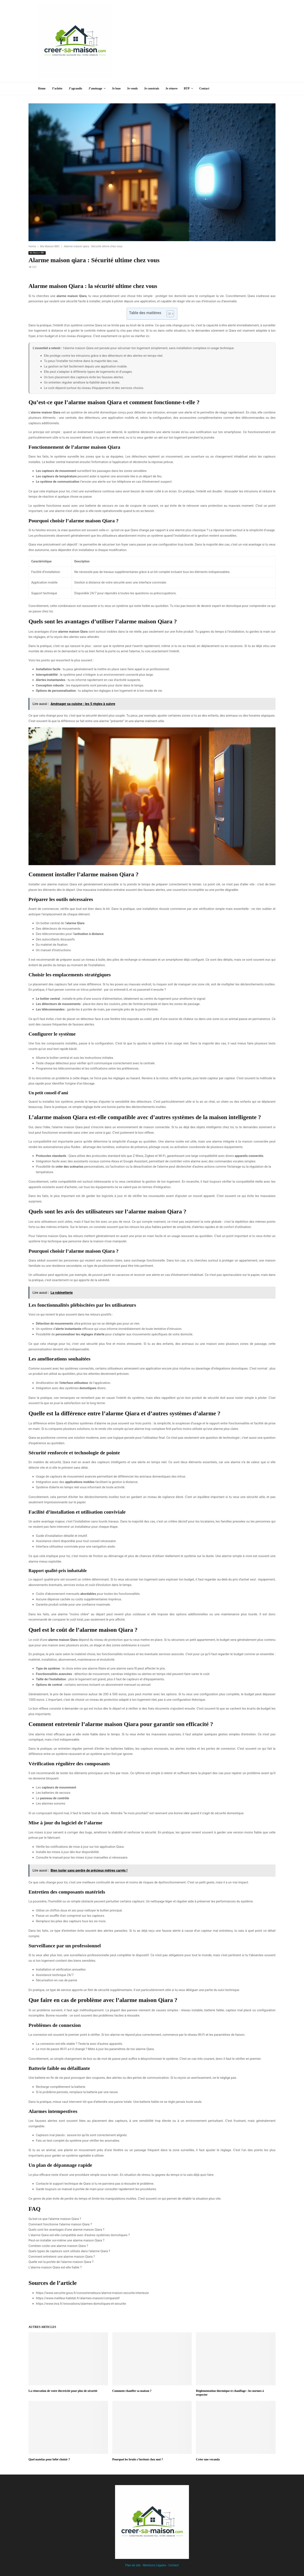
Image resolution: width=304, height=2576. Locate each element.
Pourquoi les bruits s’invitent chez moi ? (137, 2459)
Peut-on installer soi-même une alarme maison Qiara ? (66, 2240)
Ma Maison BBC (37, 253)
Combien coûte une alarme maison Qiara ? (58, 2246)
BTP (187, 88)
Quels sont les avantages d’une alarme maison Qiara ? (66, 2230)
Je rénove (172, 88)
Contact (204, 88)
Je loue (116, 88)
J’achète (57, 88)
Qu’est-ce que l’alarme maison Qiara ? (54, 2219)
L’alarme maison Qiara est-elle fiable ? (55, 2267)
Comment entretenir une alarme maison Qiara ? (61, 2257)
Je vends (132, 88)
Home (42, 88)
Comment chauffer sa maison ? (132, 2390)
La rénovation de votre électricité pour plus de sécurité (62, 2390)
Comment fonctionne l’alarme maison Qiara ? (60, 2224)
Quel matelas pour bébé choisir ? (49, 2459)
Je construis (151, 88)
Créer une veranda (208, 2459)
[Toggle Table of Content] (168, 313)
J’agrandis (75, 88)
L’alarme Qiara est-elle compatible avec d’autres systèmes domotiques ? (79, 2235)
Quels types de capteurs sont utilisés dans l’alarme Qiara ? (69, 2251)
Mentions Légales (154, 2565)
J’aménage (95, 88)
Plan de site (132, 2565)
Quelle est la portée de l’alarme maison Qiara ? (61, 2262)
